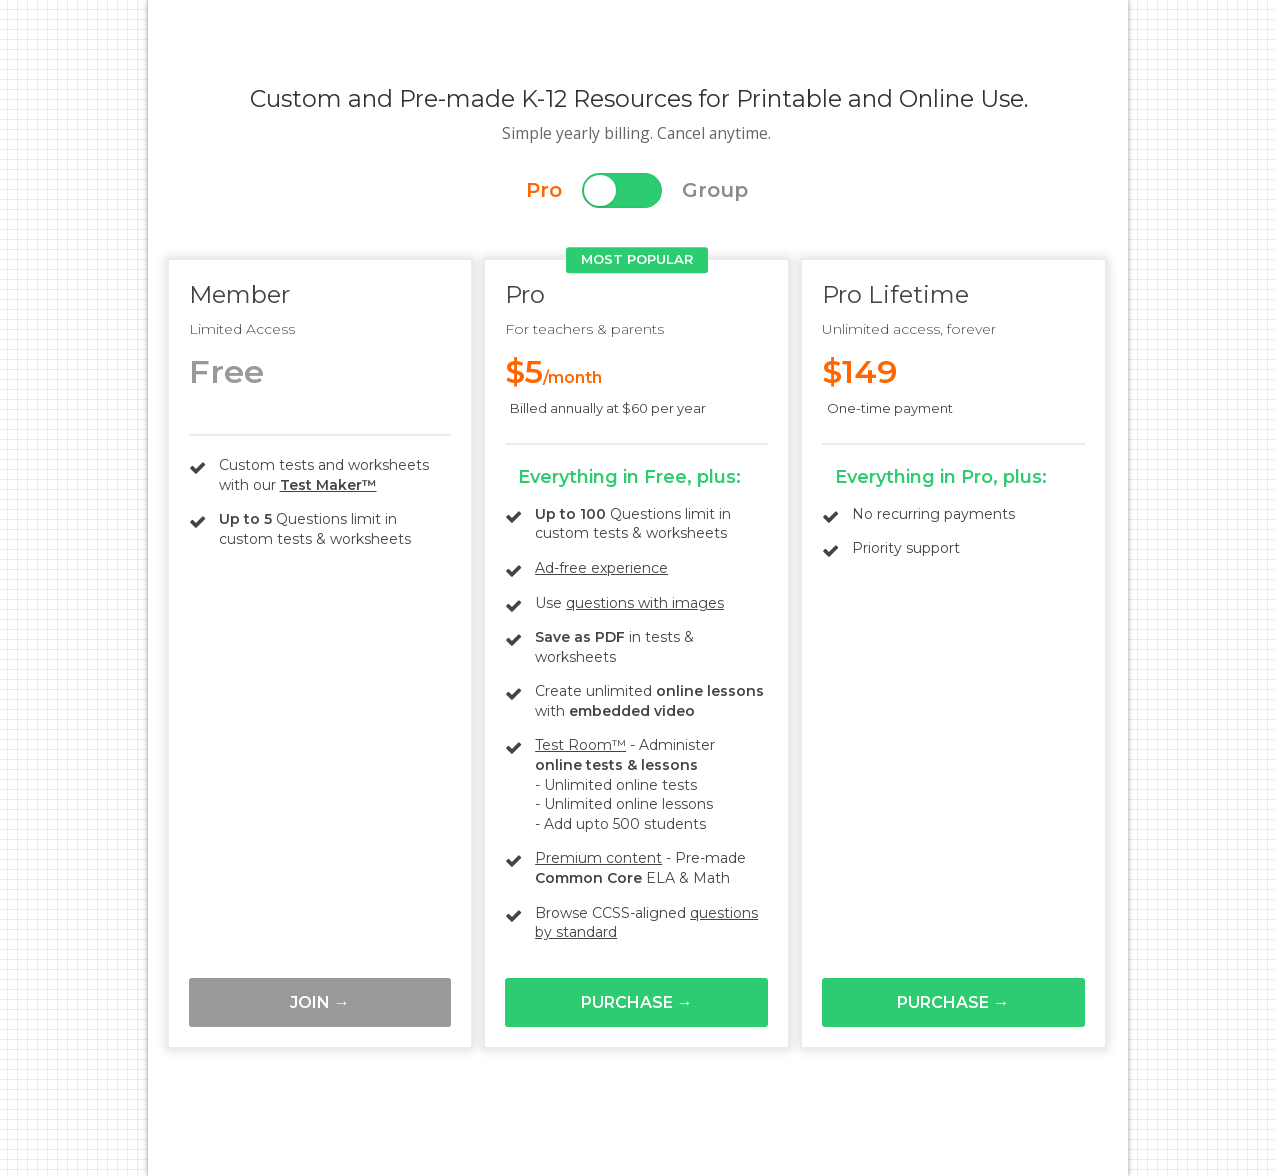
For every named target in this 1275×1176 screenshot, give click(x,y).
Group (715, 190)
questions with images (645, 603)
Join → (320, 1002)
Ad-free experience (601, 568)
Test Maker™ (328, 485)
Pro (544, 190)
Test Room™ (580, 745)
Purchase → (637, 1002)
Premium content (598, 858)
